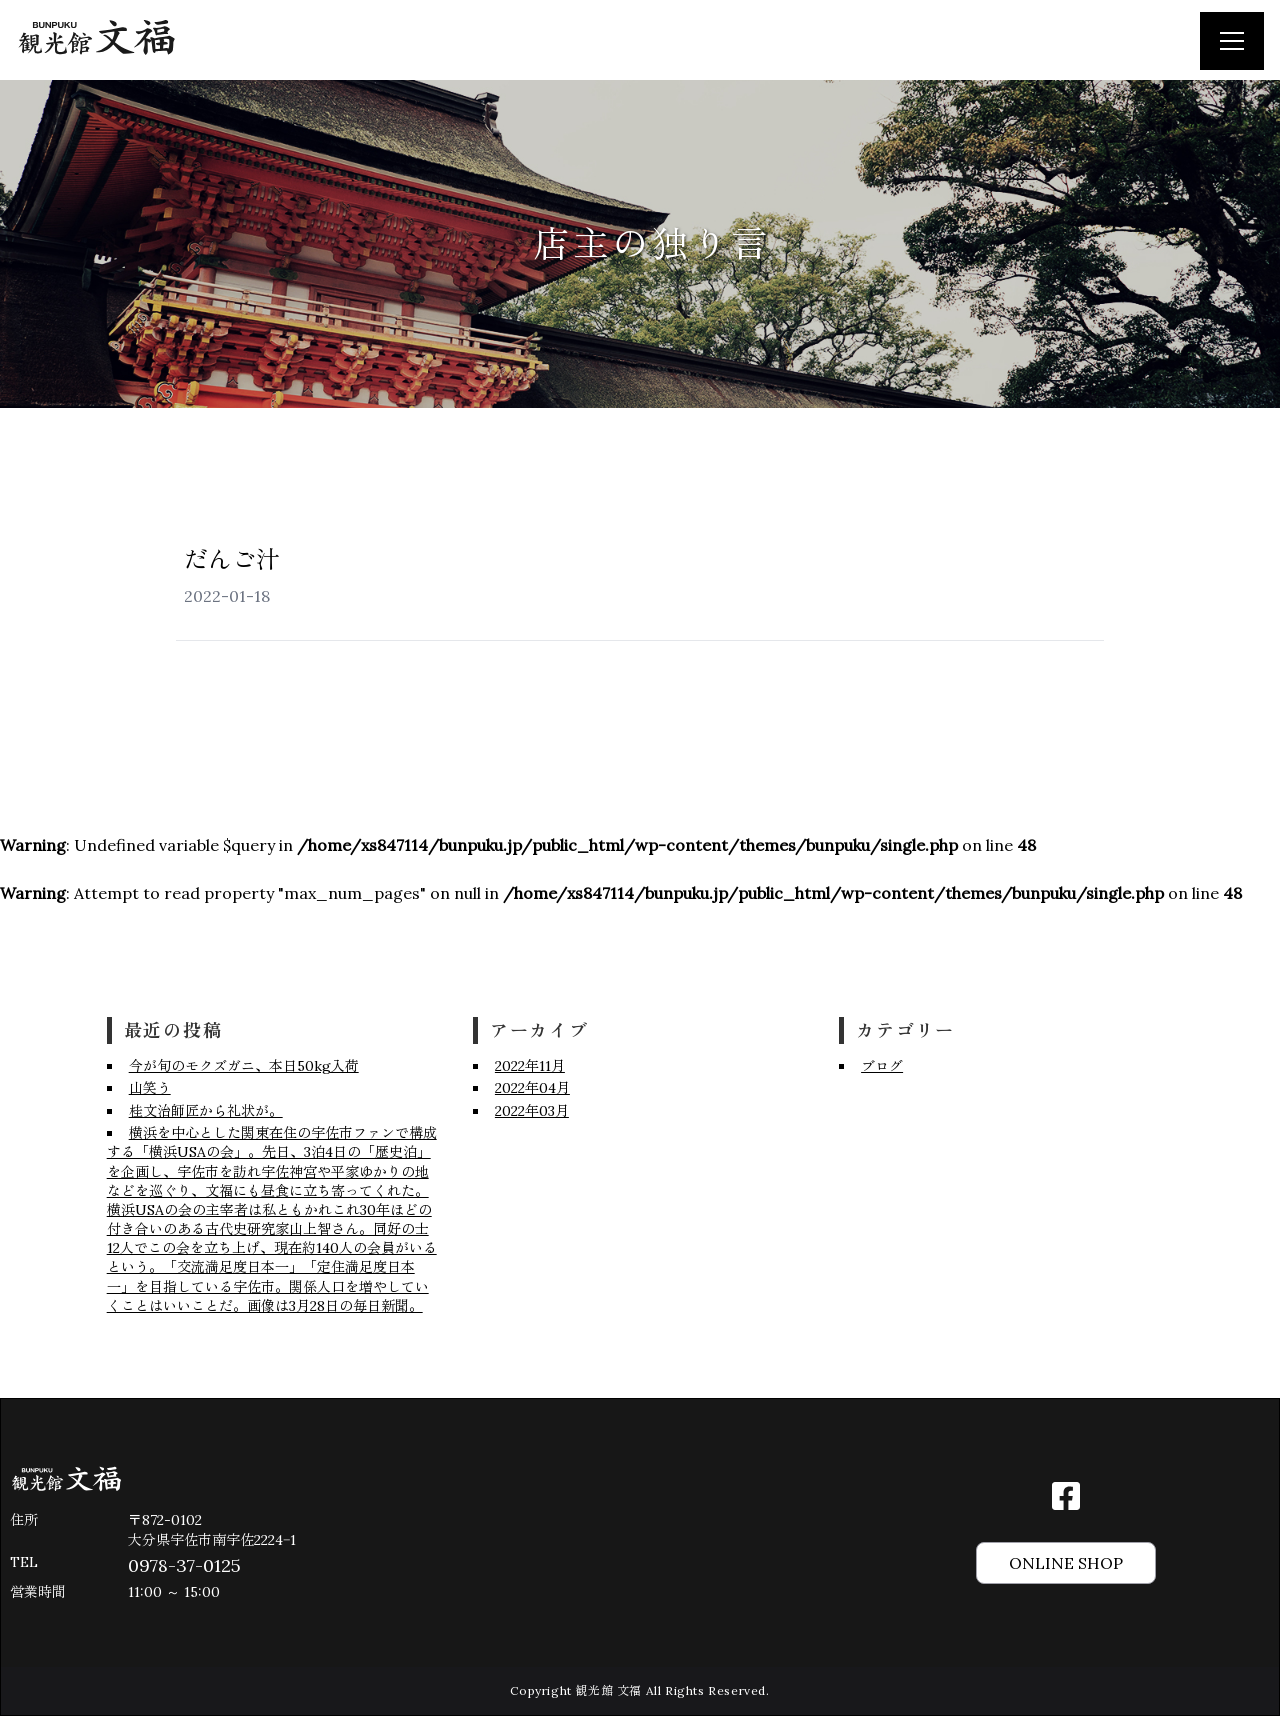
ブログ (882, 1066)
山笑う (150, 1088)
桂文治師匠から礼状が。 (206, 1111)
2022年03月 (532, 1111)
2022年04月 (532, 1088)
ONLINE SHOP (1066, 1563)
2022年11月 (530, 1066)
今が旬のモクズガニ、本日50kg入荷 (244, 1066)
